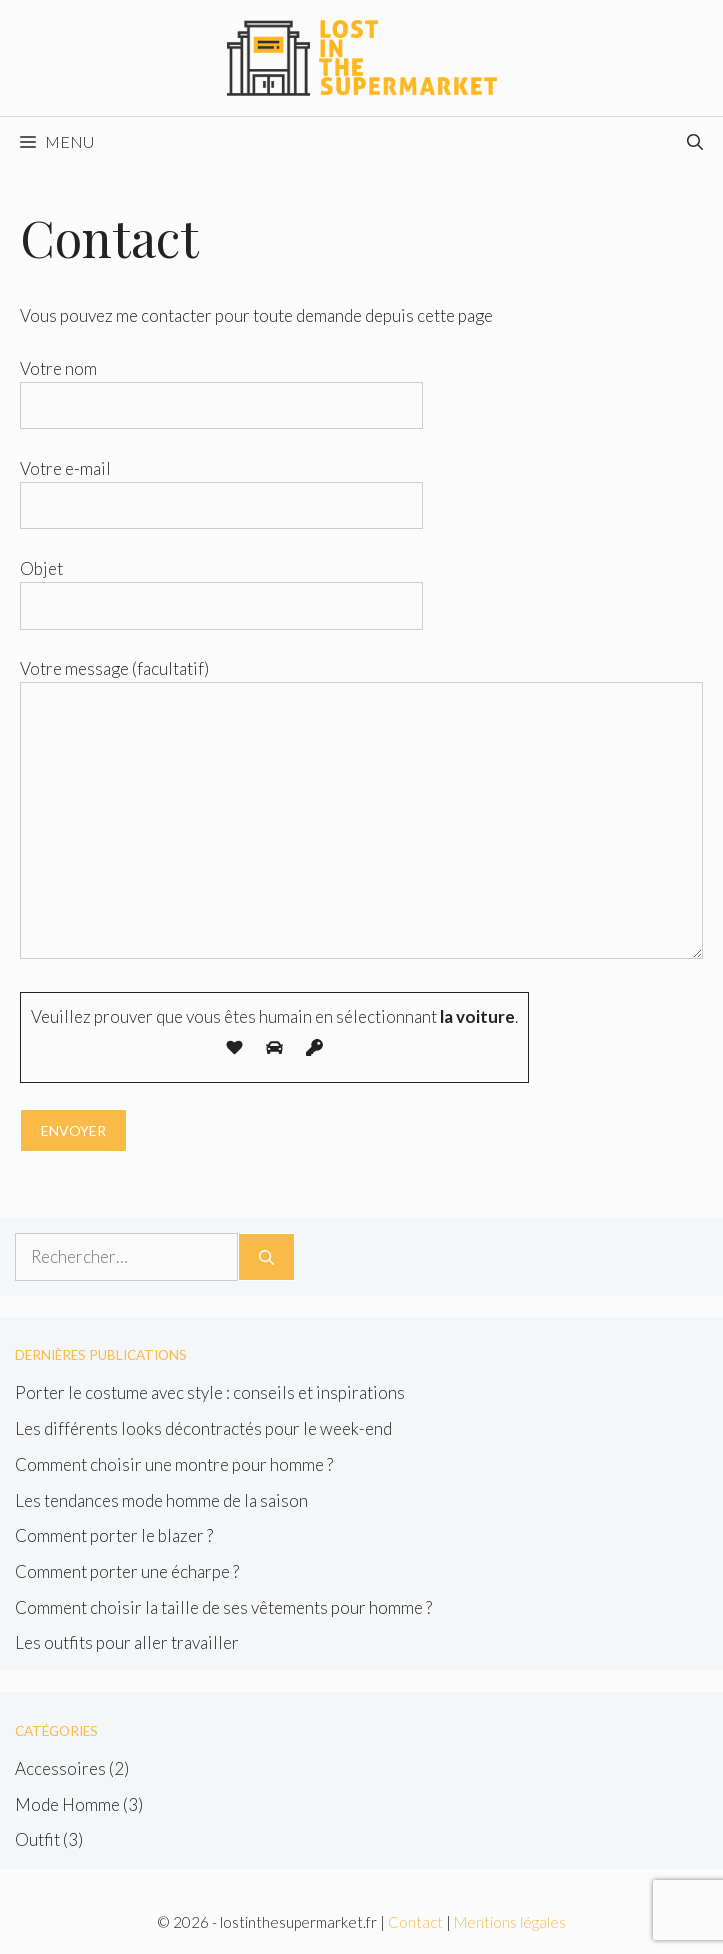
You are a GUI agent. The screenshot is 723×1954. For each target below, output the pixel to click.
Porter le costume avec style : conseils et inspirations (210, 1392)
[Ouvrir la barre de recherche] (695, 142)
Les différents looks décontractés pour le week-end (203, 1428)
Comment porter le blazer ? (114, 1535)
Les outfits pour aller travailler (127, 1642)
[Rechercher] (266, 1257)
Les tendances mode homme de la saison (161, 1500)
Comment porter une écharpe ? (127, 1571)
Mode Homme (67, 1804)
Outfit (37, 1839)
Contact (415, 1922)
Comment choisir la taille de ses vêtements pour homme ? (223, 1607)
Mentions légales (510, 1922)
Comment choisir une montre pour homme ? (174, 1464)
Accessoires (60, 1768)
